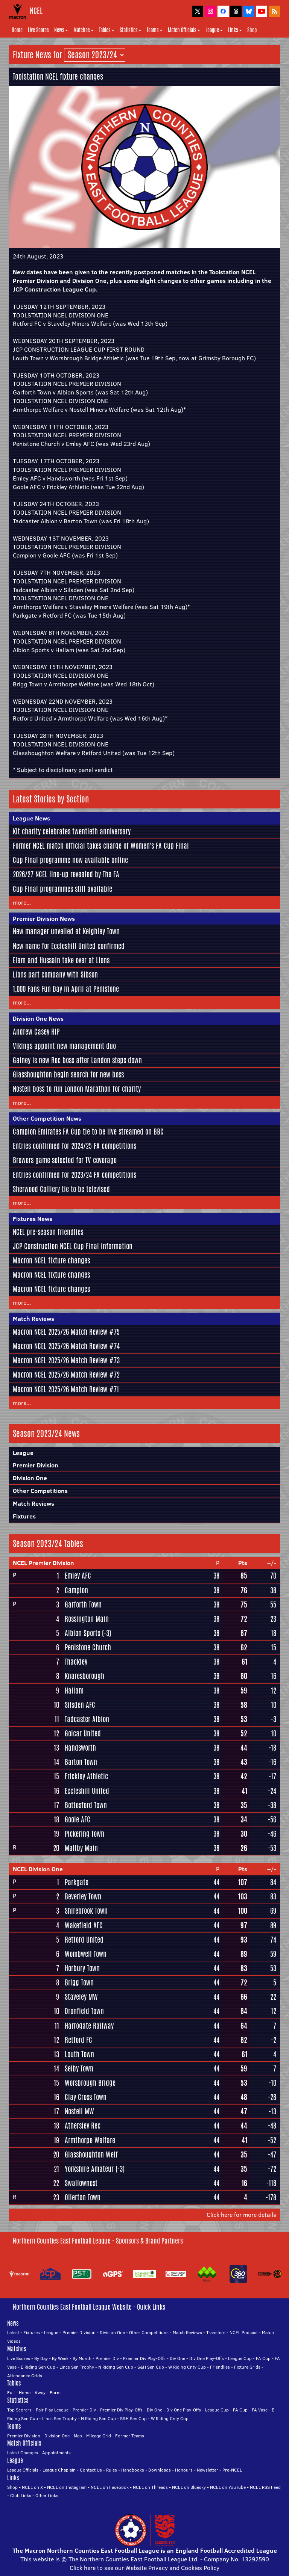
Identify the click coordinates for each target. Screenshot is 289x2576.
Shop (252, 30)
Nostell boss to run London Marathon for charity (77, 1088)
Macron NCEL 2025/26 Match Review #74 (66, 1346)
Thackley (76, 1661)
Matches (83, 30)
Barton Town (81, 1762)
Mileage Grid (98, 2435)
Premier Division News (44, 918)
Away (40, 2392)
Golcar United (83, 1733)
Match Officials (184, 30)
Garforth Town (83, 1604)
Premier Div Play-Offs (144, 2358)
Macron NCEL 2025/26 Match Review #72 (66, 1374)
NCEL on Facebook (110, 2487)
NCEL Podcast (244, 2332)
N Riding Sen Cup (115, 2367)
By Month (82, 2358)
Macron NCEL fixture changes (51, 1260)
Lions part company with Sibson (55, 974)
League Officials (22, 2470)
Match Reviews (33, 1318)
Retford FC (78, 2040)
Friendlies (220, 2367)
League (214, 30)
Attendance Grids (24, 2375)
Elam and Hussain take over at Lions (61, 960)
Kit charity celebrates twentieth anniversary (72, 831)
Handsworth (80, 1747)
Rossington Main (87, 1619)
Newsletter (207, 2470)
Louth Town (79, 2054)
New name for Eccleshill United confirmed (69, 946)
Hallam (74, 1690)
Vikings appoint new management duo (64, 1046)
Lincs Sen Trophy (76, 2367)
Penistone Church (88, 1647)
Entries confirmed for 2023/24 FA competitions (74, 1174)
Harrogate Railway (89, 2025)
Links (235, 30)
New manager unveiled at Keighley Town (66, 931)
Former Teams (129, 2435)
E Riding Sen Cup (38, 2367)
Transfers (215, 2332)
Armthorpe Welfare (90, 2140)
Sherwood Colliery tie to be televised (61, 1189)
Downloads (159, 2470)
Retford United (84, 1939)
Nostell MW (79, 2111)
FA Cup (263, 2358)
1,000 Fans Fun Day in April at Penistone (66, 989)
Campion (76, 1590)
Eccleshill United (87, 1791)
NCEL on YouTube (228, 2487)
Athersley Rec (82, 2125)
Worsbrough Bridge (90, 2082)
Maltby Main (81, 1848)
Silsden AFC (80, 1705)
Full (11, 2392)
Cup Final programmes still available (62, 889)
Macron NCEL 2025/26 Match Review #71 (66, 1389)
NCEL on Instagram (67, 2487)
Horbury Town (82, 1968)
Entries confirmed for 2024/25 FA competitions (74, 1146)
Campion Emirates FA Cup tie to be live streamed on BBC (88, 1131)
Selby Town (79, 2068)
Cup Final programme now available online (70, 860)
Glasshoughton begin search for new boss (68, 1074)
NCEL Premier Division (43, 1563)
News (61, 30)
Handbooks (132, 2470)
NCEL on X (32, 2487)
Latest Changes (22, 2452)
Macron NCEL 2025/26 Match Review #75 (66, 1332)
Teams (155, 30)
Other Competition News (47, 1118)
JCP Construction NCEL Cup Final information (72, 1246)
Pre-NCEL (232, 2470)
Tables (106, 30)
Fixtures (24, 1516)
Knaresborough (84, 1676)
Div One (177, 2358)
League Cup (240, 2358)
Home (17, 30)
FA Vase (260, 2410)
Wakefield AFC (84, 1925)
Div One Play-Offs (206, 2358)
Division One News (38, 1018)
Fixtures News (32, 1219)
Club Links (20, 2495)
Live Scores (38, 30)
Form (55, 2392)
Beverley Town (83, 1896)
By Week (60, 2358)
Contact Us (91, 2470)
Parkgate (76, 1882)
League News (31, 818)
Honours (184, 2470)
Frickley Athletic (86, 1776)
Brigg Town (79, 1982)
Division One (30, 1478)
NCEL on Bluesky (189, 2487)
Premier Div (107, 2358)
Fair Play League (52, 2410)
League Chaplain (59, 2470)
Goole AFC (77, 1819)
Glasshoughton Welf (91, 2154)
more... (22, 902)
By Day (41, 2358)
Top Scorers (19, 2410)
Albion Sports (82, 1633)
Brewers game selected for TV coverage (65, 1160)
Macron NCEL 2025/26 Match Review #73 (66, 1360)
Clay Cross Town (85, 2097)
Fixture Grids (247, 2367)
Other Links (46, 2495)
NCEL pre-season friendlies (48, 1232)
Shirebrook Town (86, 1910)
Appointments (56, 2452)
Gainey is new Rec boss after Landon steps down (77, 1060)
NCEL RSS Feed (265, 2487)
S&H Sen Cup (150, 2367)
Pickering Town (84, 1833)
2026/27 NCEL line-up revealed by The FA (66, 874)
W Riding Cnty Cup (187, 2367)
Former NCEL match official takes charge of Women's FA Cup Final (101, 845)
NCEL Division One (38, 1869)
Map (78, 2435)
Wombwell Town (85, 1954)
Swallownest (81, 2183)
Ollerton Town (82, 2197)
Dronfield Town (84, 2011)
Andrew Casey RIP (36, 1031)
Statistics (130, 30)
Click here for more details (241, 2214)
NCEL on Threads (150, 2487)
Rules (111, 2470)
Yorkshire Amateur (89, 2169)
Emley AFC (78, 1575)
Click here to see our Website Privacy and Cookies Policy (144, 2568)
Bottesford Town (86, 1805)
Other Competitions (40, 1491)
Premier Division (35, 1465)
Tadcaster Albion (87, 1719)
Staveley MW (81, 1996)
